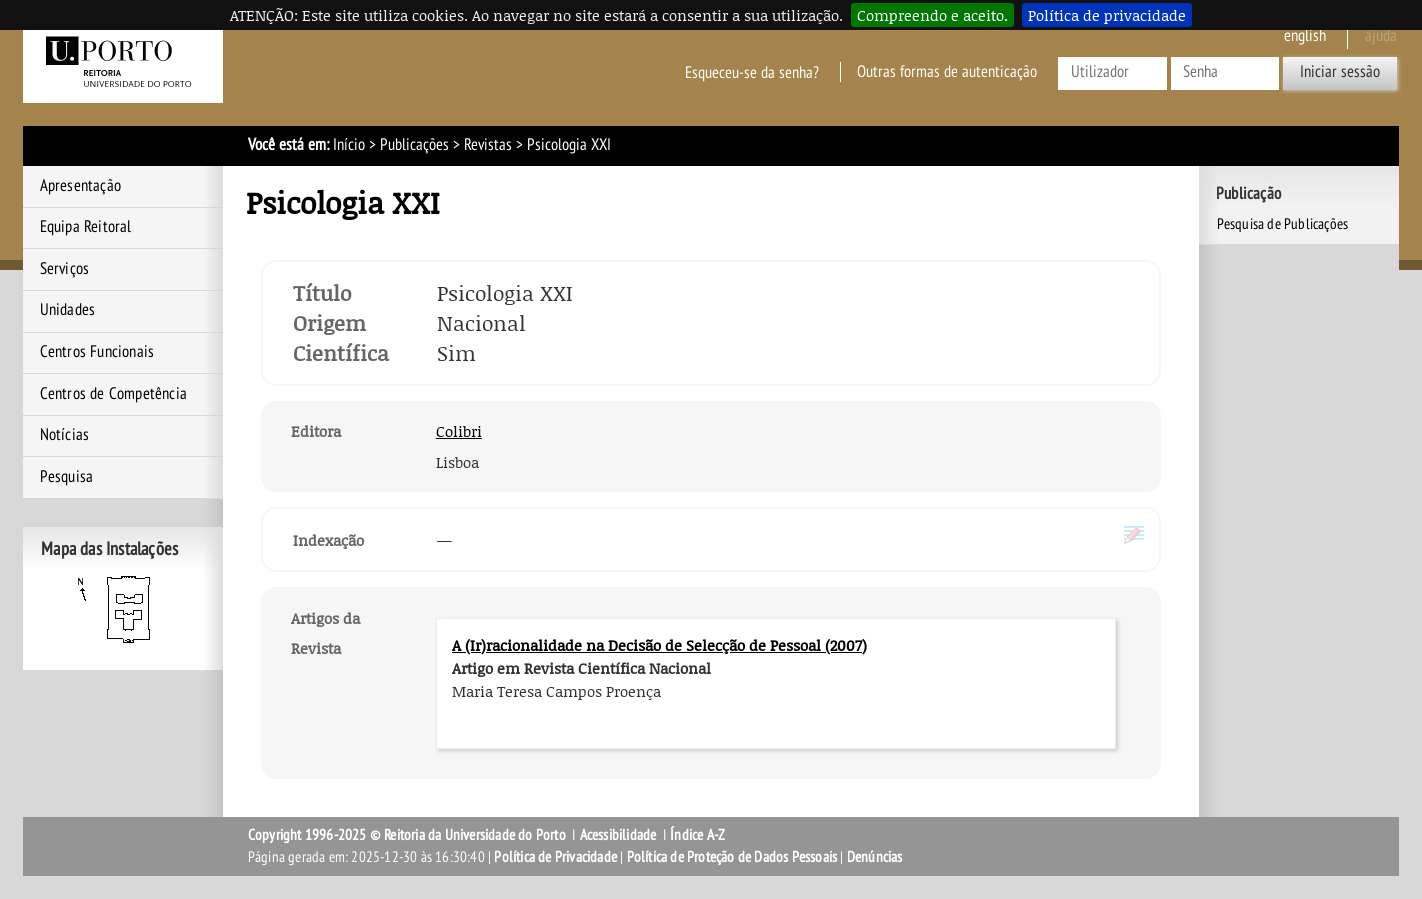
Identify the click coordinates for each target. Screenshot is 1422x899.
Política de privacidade (1107, 15)
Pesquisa (67, 477)
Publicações (414, 145)
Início (349, 145)
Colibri (459, 431)
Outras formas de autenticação (947, 72)
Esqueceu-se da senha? (752, 72)
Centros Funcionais (97, 352)
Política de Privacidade (555, 857)
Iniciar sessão (1340, 72)
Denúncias (875, 857)
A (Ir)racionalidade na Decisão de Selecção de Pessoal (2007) (659, 645)
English (1305, 36)
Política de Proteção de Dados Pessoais (732, 857)
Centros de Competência (113, 394)
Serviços (65, 269)
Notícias (65, 435)
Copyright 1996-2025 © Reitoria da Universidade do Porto (407, 835)
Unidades (68, 310)
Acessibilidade (618, 835)
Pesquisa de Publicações (1283, 224)
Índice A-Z (697, 835)
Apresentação (80, 186)
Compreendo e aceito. (932, 15)
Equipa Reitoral (86, 227)
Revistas (488, 145)
